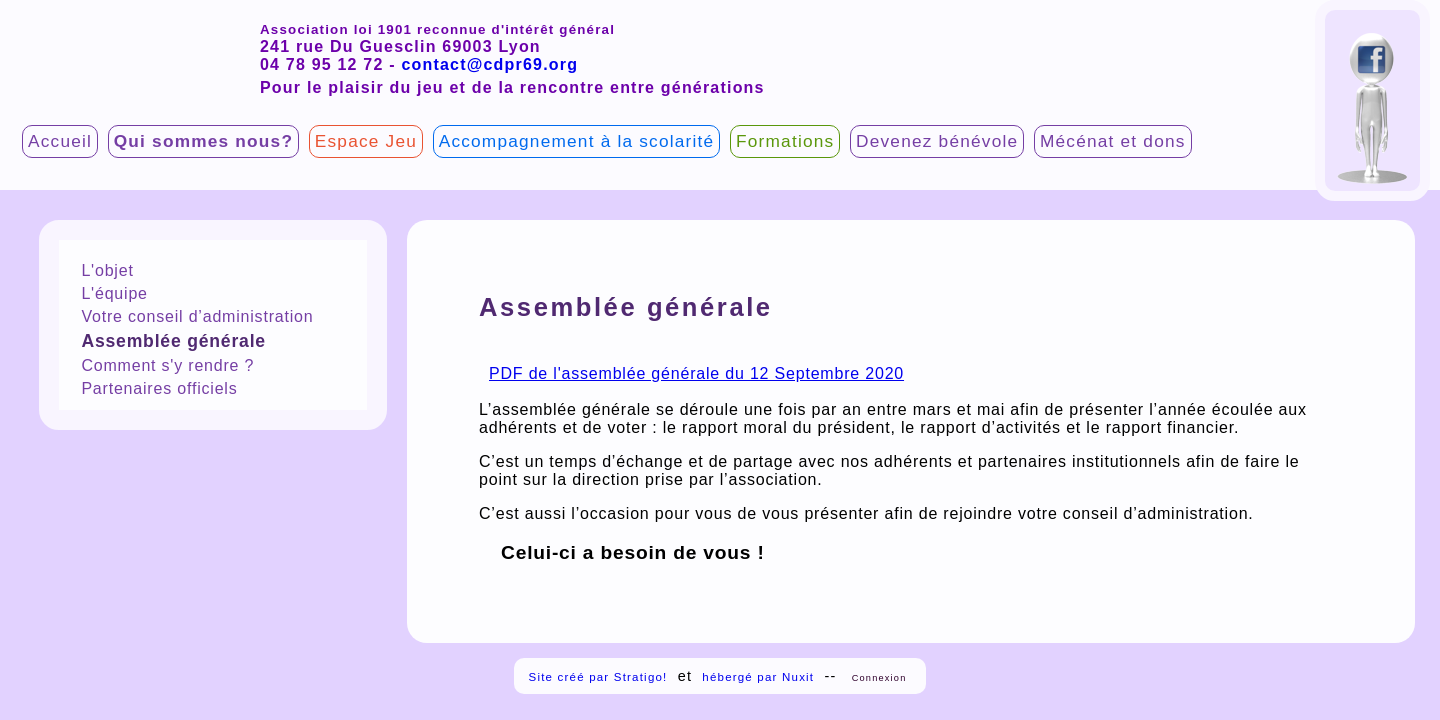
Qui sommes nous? (203, 141)
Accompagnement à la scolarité (577, 141)
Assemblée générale (173, 341)
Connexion (879, 678)
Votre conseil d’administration (197, 316)
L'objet (107, 270)
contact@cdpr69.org (489, 64)
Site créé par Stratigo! (598, 677)
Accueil (60, 141)
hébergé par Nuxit (758, 677)
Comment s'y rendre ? (167, 365)
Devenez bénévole (937, 141)
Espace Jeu (366, 141)
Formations (785, 141)
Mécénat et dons (1113, 141)
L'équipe (114, 293)
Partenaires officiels (159, 388)
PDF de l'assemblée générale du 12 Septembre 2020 (696, 373)
